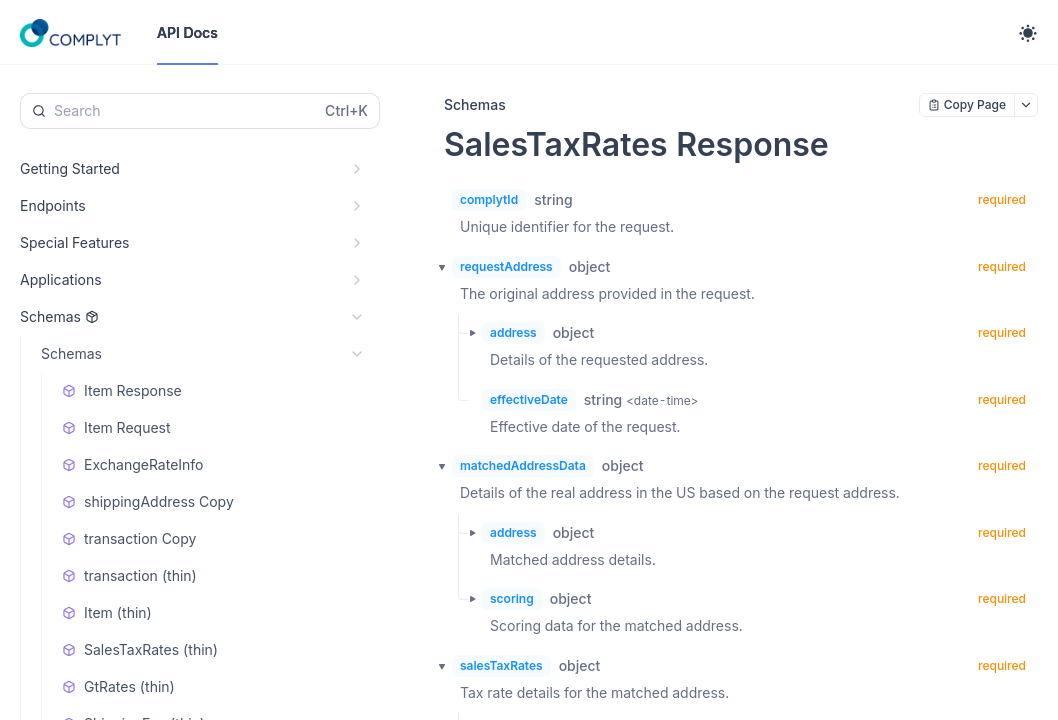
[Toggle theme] (1028, 33)
